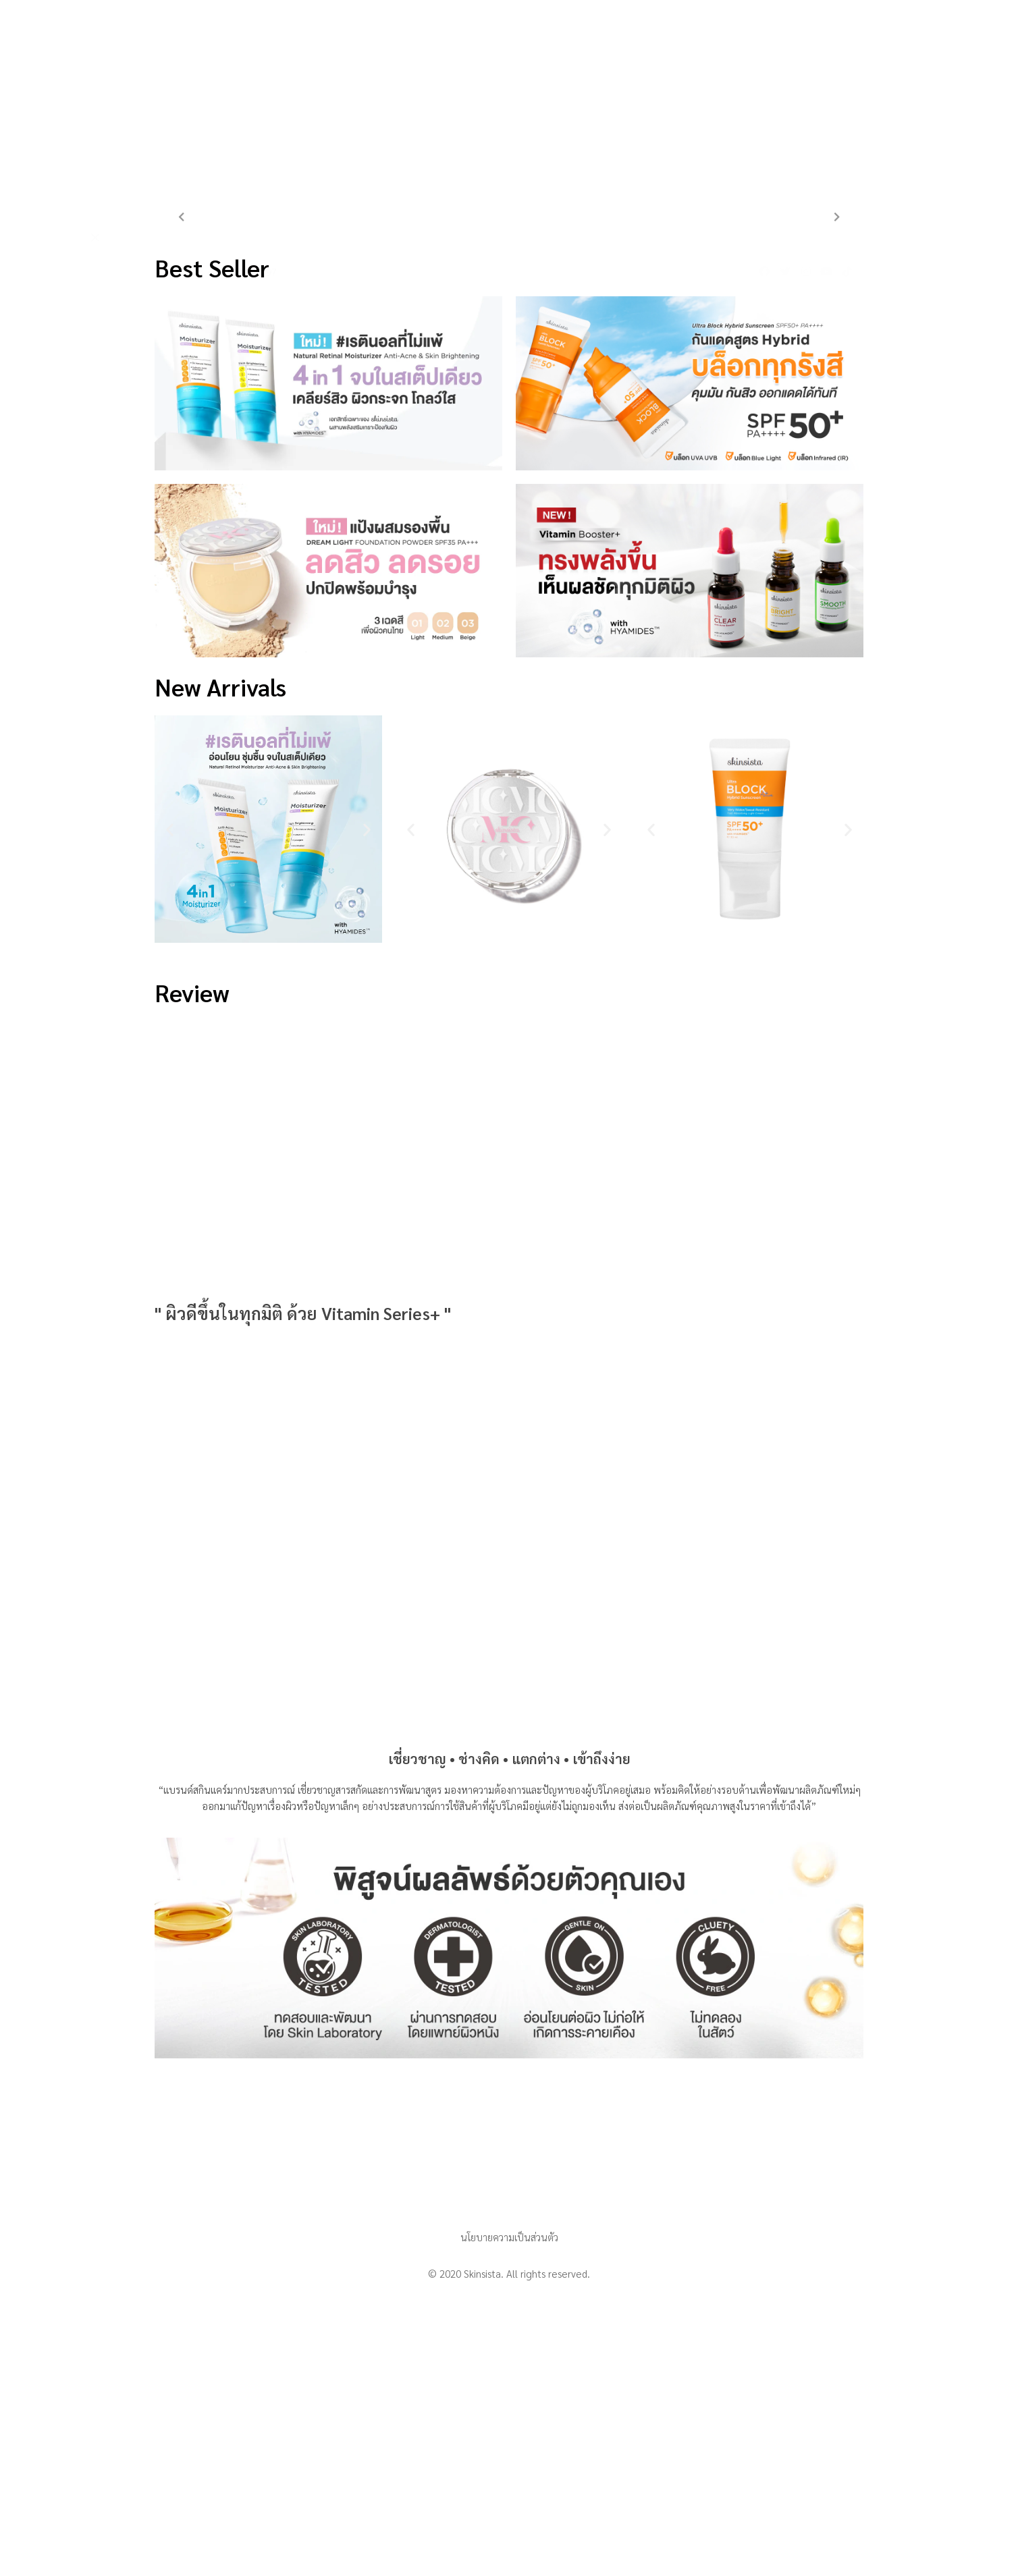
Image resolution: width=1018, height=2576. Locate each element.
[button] (169, 829)
